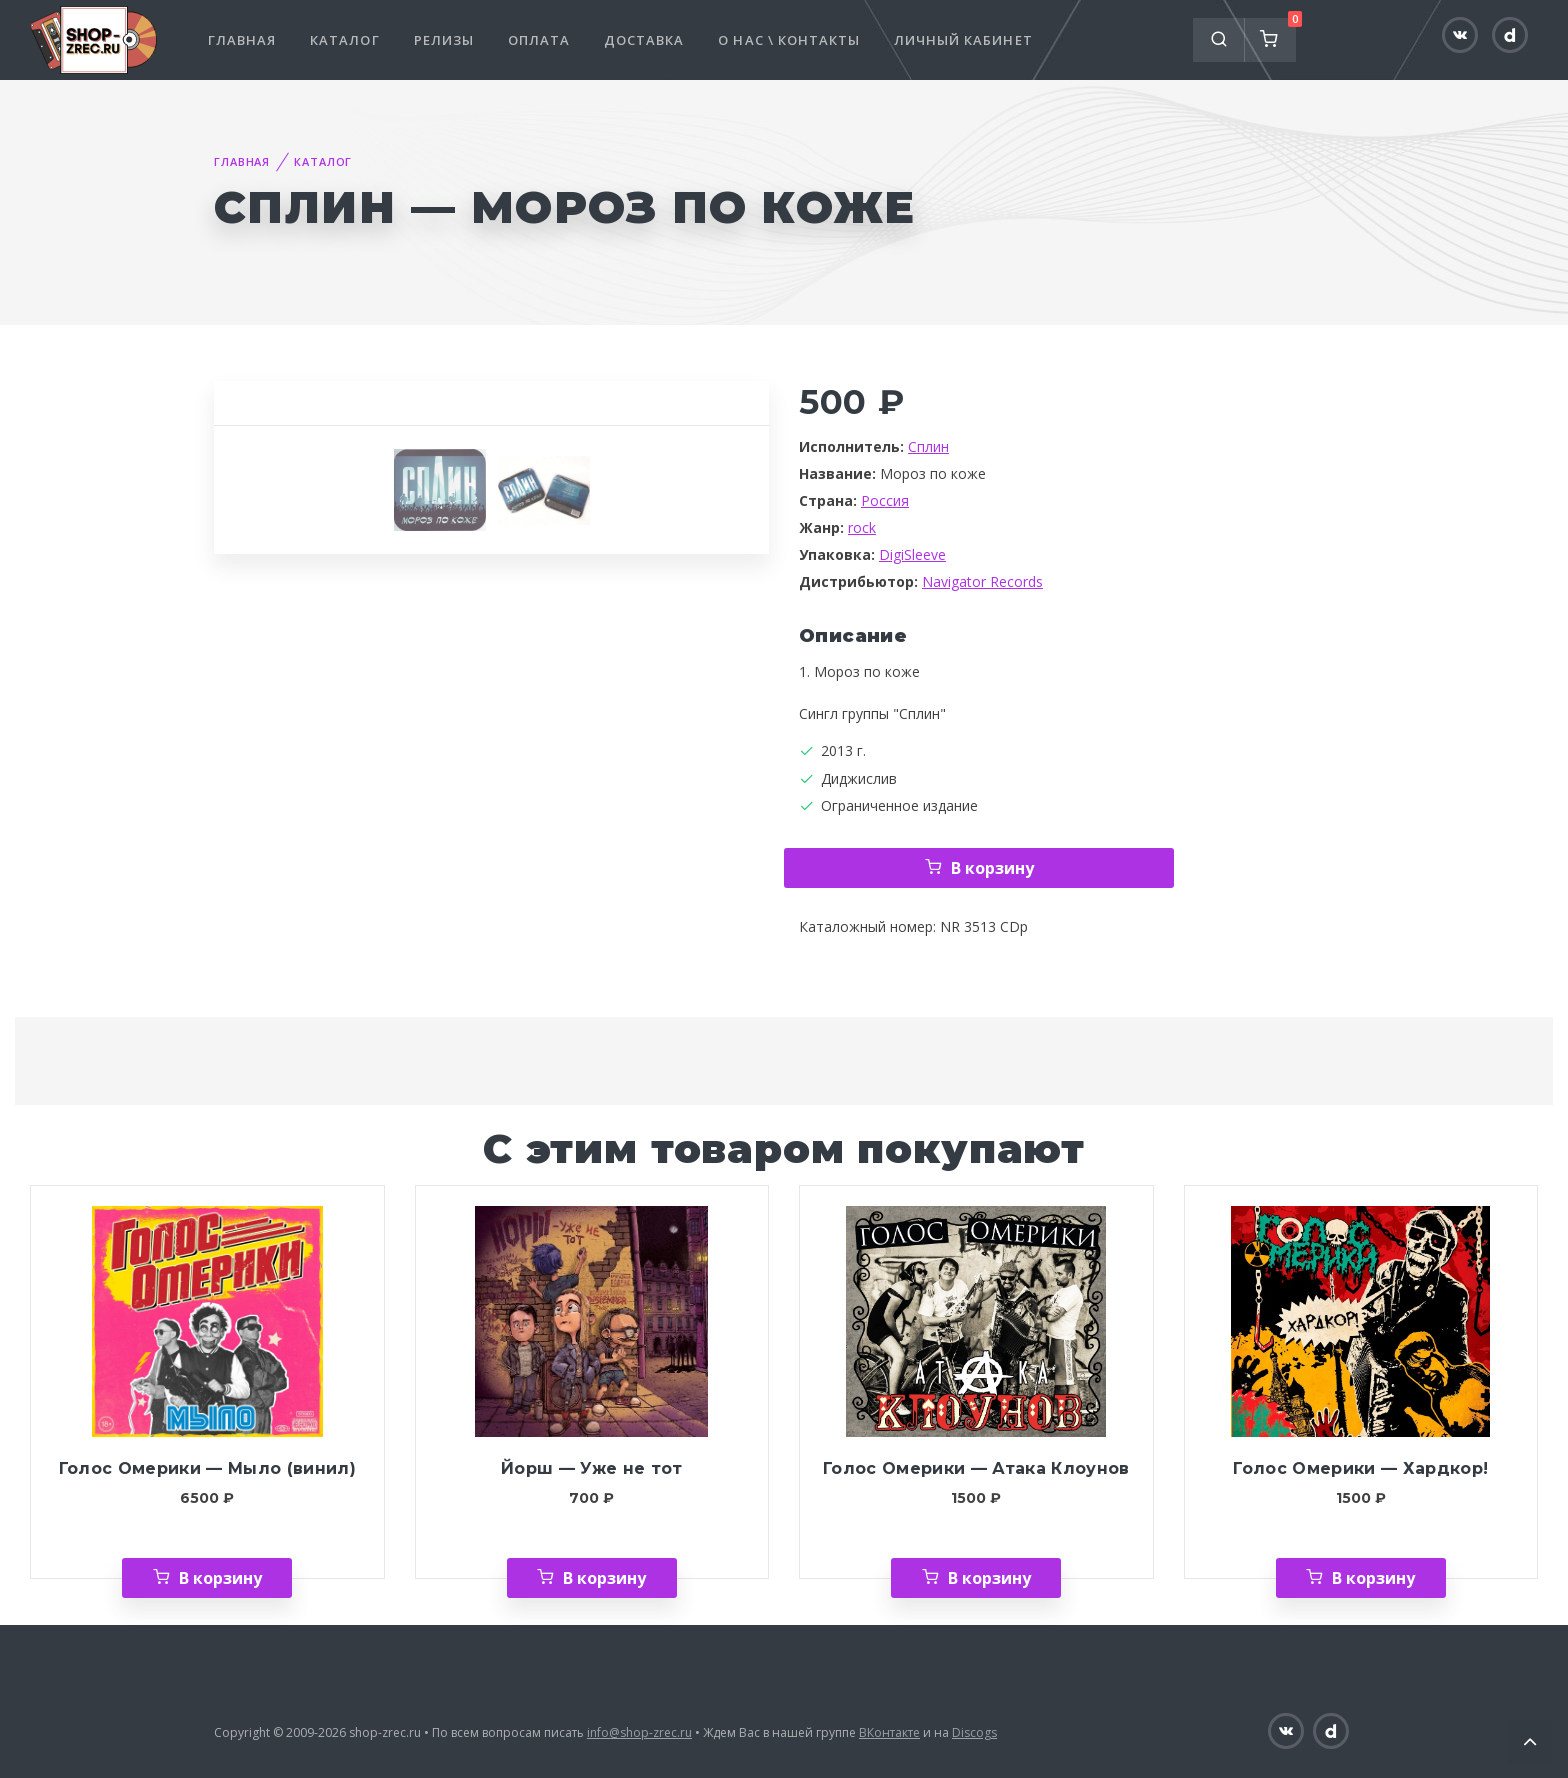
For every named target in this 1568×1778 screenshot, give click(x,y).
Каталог (344, 40)
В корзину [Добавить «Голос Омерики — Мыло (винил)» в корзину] (220, 1578)
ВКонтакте (889, 1732)
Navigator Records (982, 581)
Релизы (444, 40)
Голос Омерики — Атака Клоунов (976, 1468)
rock (862, 527)
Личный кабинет (963, 40)
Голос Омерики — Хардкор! (1360, 1468)
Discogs (974, 1732)
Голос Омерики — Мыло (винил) (207, 1468)
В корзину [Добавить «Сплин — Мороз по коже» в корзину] (992, 868)
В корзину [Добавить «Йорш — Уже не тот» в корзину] (604, 1578)
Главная (242, 40)
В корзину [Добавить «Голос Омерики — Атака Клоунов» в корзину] (989, 1578)
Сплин (928, 446)
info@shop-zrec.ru (639, 1732)
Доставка (644, 40)
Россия (885, 500)
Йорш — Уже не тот (592, 1468)
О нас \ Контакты (789, 40)
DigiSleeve (912, 554)
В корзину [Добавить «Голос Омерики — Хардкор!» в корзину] (1373, 1578)
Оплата (539, 40)
